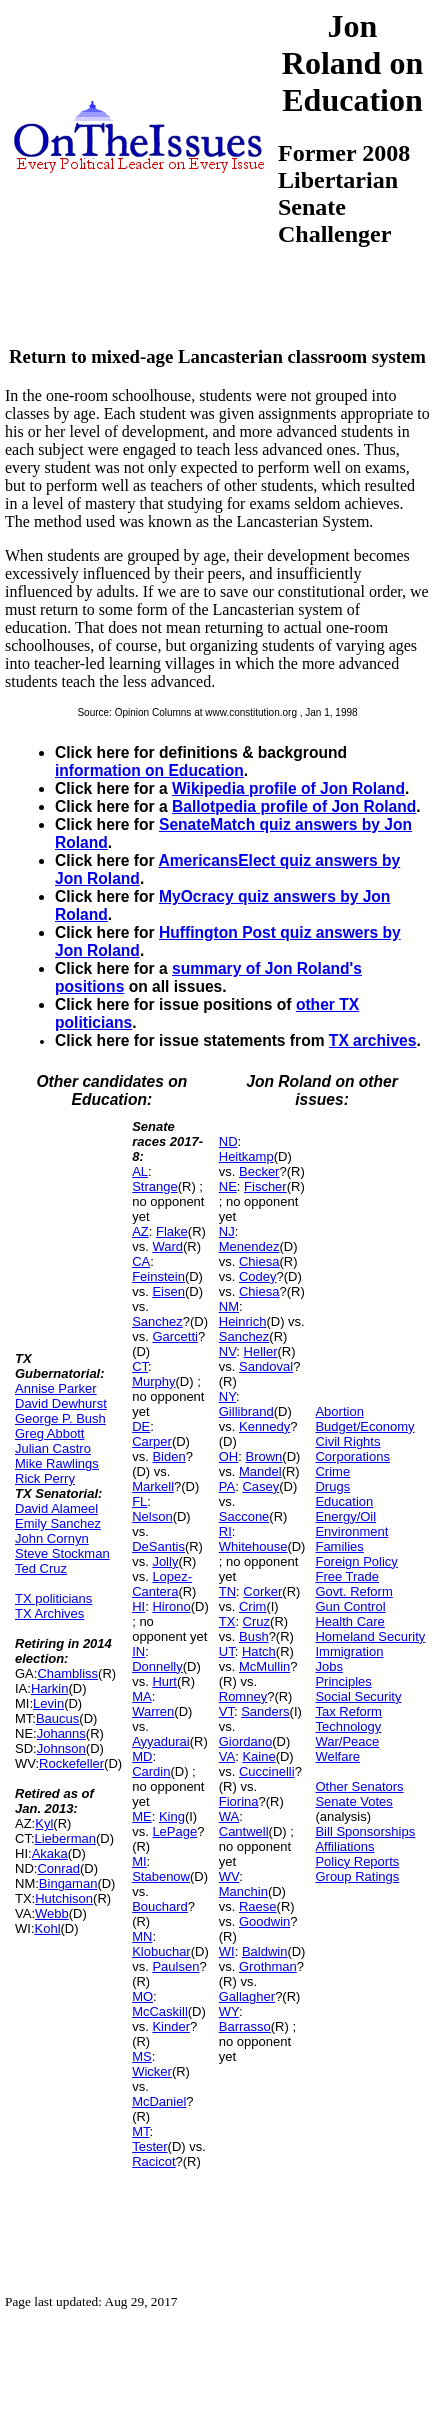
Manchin (243, 1891)
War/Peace (347, 1741)
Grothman (268, 1966)
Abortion (339, 1411)
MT (140, 2131)
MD (142, 1756)
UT (227, 1651)
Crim (252, 1606)
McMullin (264, 1666)
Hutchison (64, 1898)
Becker (259, 1171)
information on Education (149, 770)
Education (344, 1501)
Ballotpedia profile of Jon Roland (294, 806)
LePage (174, 1831)
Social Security (358, 1696)
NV (228, 1351)
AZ (140, 1231)
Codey (258, 1276)
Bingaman (68, 1883)
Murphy (153, 1381)
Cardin (151, 1771)
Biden (168, 1456)
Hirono (171, 1606)
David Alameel (56, 1508)
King (172, 1816)
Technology (348, 1726)
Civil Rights (347, 1441)
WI (227, 1951)
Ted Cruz (41, 1568)
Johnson (61, 1748)
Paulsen (175, 1966)
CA (141, 1261)
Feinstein (158, 1276)
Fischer (265, 1186)
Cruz (256, 1621)
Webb (52, 1913)
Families (339, 1546)
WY (229, 2011)
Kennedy (264, 1426)
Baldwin (265, 1951)
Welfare (337, 1756)
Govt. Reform (353, 1591)
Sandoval (266, 1366)
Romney (243, 1696)
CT (140, 1366)
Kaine (258, 1756)
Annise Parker (56, 1388)
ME (142, 1816)
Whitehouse (253, 1546)
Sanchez (157, 1321)
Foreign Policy (356, 1561)
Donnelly (157, 1666)
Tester (149, 2146)
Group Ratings (357, 1876)
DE (141, 1426)
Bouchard (160, 1906)
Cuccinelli (267, 1771)
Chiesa (259, 1261)
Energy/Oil (345, 1516)
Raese (258, 1906)
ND (228, 1141)
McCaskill (160, 2011)
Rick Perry (45, 1478)
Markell (153, 1486)
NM (229, 1306)
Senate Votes (353, 1801)
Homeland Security (370, 1636)
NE (228, 1186)
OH (229, 1456)
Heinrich (243, 1321)
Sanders (265, 1711)
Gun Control (350, 1606)
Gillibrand (246, 1411)
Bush (254, 1636)
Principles (343, 1681)
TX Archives (49, 1613)
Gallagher (247, 1996)
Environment (351, 1531)
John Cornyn (52, 1538)
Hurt (164, 1681)
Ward (167, 1246)
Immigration (349, 1651)
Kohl (48, 1928)
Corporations (352, 1456)
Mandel (260, 1471)
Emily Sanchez (58, 1523)
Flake (172, 1231)
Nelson (152, 1516)
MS (142, 2056)
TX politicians (53, 1598)
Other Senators (359, 1786)
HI (138, 1606)
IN (138, 1651)
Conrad (58, 1868)
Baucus (57, 1718)
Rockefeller (71, 1763)
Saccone (244, 1516)
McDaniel (159, 2101)
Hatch (259, 1651)
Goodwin (264, 1921)
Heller (261, 1351)
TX (227, 1621)
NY (227, 1396)
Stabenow (161, 1876)
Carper (152, 1441)
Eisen (168, 1291)
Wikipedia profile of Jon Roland (288, 788)
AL (140, 1171)
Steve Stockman (62, 1553)
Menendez (249, 1246)
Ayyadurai (161, 1741)
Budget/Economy (364, 1426)
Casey (260, 1486)
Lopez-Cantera (162, 1584)
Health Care (349, 1621)
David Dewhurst (61, 1403)
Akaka (50, 1853)
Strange (155, 1186)
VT (226, 1711)
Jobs (328, 1666)
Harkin (50, 1688)
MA (142, 1696)
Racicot (153, 2161)
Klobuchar (161, 1951)
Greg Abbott (49, 1433)
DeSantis (158, 1546)
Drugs (332, 1486)
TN (227, 1591)
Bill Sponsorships (365, 1831)
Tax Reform (348, 1711)
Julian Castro (53, 1448)
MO (142, 1996)
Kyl (44, 1823)
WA (229, 1816)
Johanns (61, 1733)
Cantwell (244, 1831)
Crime (332, 1471)
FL (139, 1501)
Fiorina (239, 1801)
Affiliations (344, 1846)
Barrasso (245, 2026)
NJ (227, 1231)
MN (142, 1936)
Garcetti (175, 1336)
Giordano (245, 1741)
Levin (48, 1703)
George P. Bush (60, 1418)
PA (227, 1486)
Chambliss (67, 1673)
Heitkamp (246, 1156)
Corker (262, 1591)
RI (225, 1531)
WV (229, 1876)
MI (139, 1861)
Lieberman (65, 1838)
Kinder (171, 2026)
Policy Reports (357, 1861)
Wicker (152, 2071)
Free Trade (347, 1576)
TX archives (373, 1040)
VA (227, 1756)
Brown (263, 1456)
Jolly (165, 1561)
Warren (153, 1711)
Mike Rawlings (57, 1463)
